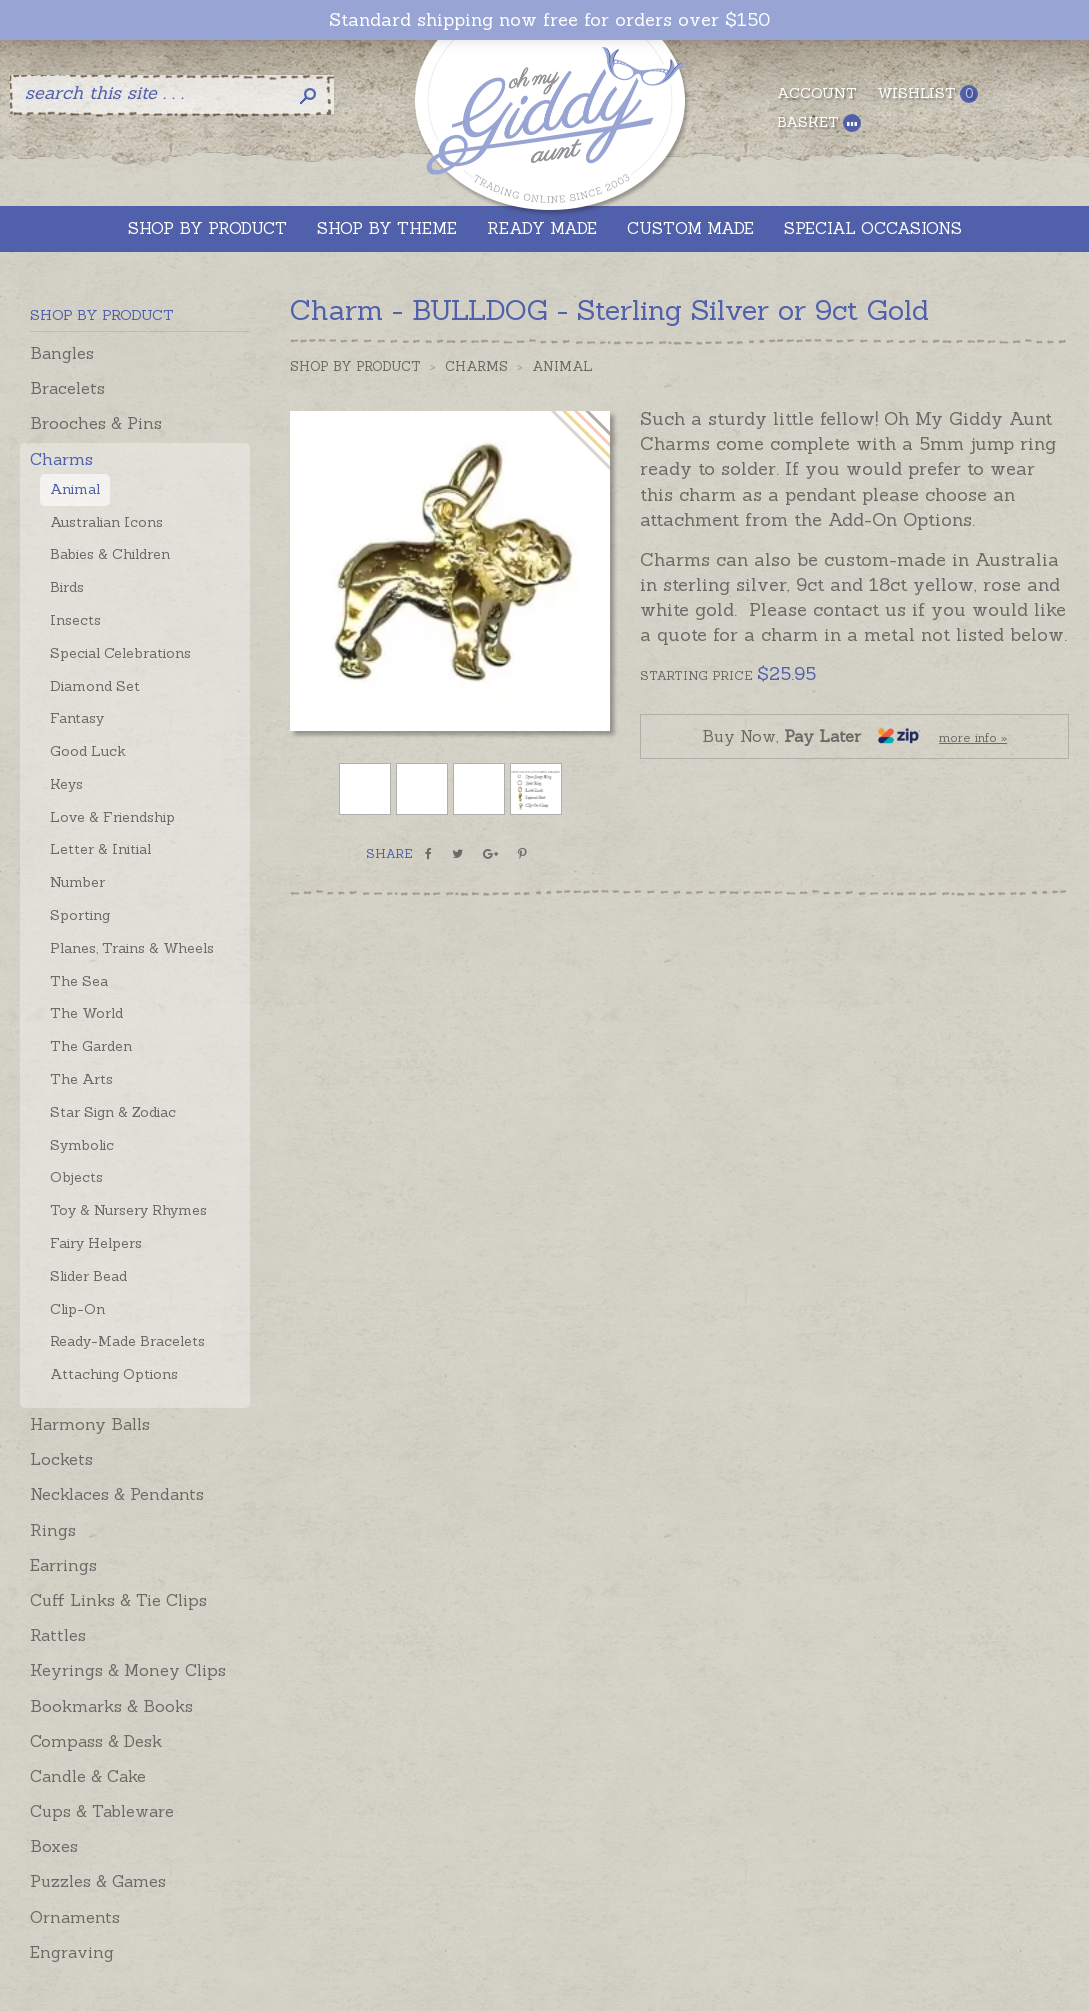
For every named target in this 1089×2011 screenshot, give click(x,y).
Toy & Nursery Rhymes (128, 1210)
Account (817, 93)
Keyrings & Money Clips (128, 1670)
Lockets (61, 1459)
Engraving (72, 1952)
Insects (75, 620)
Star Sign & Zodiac (113, 1112)
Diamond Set (95, 686)
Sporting (80, 915)
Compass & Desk (96, 1741)
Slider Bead (88, 1276)
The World (86, 1013)
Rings (53, 1530)
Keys (66, 784)
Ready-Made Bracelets (127, 1341)
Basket (819, 122)
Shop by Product (355, 366)
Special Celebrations (120, 653)
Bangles (62, 353)
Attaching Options (114, 1374)
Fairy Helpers (96, 1243)
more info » (973, 737)
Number (77, 882)
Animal (75, 489)
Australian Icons (106, 522)
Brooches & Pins (96, 423)
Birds (67, 587)
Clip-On (77, 1309)
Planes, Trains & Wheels (132, 948)
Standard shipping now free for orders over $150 (549, 20)
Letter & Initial (100, 849)
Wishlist (927, 93)
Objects (76, 1177)
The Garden (91, 1046)
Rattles (58, 1635)
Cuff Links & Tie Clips (118, 1600)
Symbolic (82, 1145)
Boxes (54, 1846)
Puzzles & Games (98, 1881)
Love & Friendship (112, 817)
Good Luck (88, 751)
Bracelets (67, 388)
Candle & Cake (88, 1776)
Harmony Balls (90, 1424)
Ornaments (75, 1917)
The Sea (79, 981)
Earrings (63, 1565)
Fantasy (77, 718)
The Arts (81, 1079)
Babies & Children (110, 554)
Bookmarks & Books (111, 1706)
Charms (61, 459)
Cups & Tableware (102, 1811)
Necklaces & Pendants (117, 1494)
